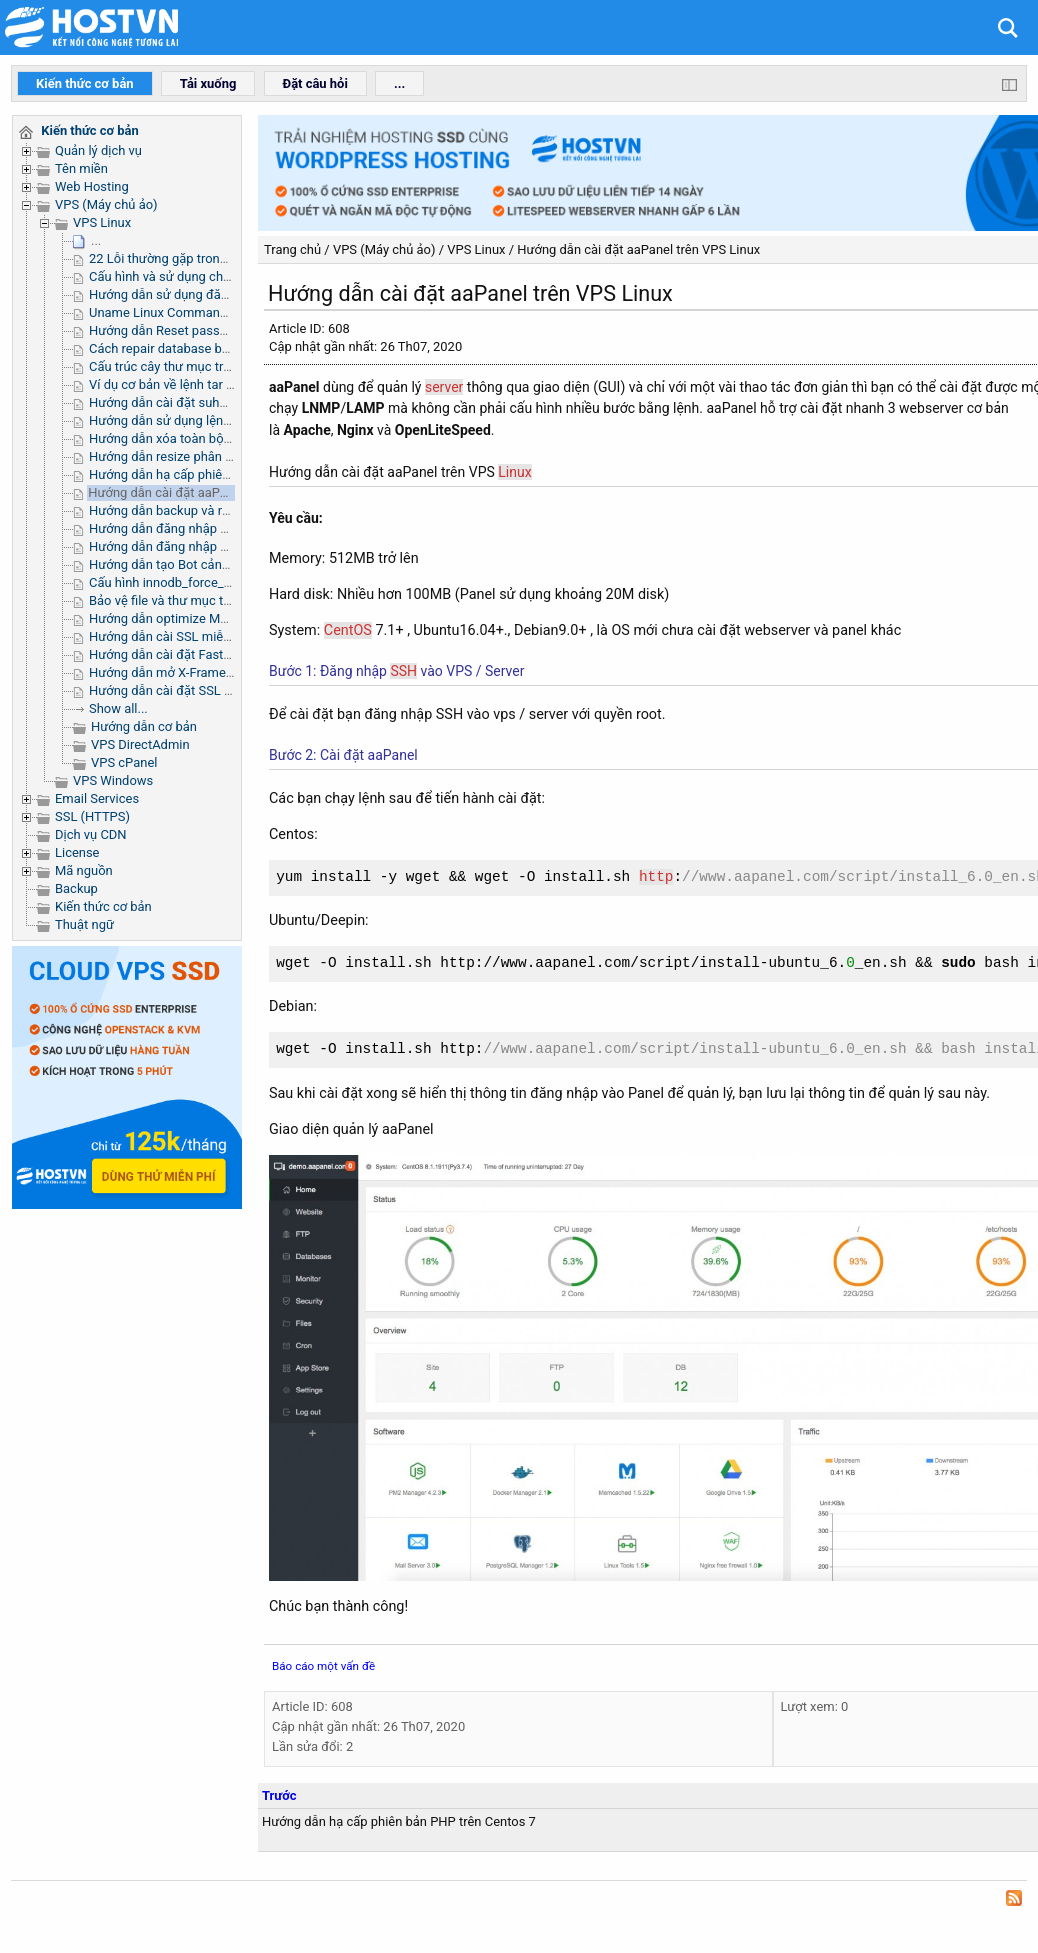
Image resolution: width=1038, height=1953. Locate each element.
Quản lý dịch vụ (98, 150)
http (656, 877)
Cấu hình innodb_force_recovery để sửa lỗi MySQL (232, 582)
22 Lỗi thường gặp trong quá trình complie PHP (224, 258)
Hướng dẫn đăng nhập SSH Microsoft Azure (214, 546)
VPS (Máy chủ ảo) (106, 204)
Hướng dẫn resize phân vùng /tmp (187, 456)
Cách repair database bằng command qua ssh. (223, 348)
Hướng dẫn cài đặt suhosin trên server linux (213, 402)
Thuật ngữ (84, 924)
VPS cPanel (124, 762)
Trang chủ (292, 249)
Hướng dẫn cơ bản (144, 726)
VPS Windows (113, 780)
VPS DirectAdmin (140, 744)
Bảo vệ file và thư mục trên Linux (182, 600)
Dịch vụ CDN (91, 834)
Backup (76, 888)
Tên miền (81, 168)
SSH (403, 671)
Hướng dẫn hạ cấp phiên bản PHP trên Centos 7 (226, 474)
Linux (514, 472)
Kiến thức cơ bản (103, 906)
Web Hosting (92, 186)
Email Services (97, 798)
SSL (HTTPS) (92, 816)
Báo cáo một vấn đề (323, 1666)
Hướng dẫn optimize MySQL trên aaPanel (207, 618)
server (444, 387)
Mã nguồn (84, 870)
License (77, 852)
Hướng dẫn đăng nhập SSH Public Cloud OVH (219, 528)
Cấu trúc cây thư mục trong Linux (184, 366)
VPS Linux (102, 222)
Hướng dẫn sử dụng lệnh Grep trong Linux (208, 420)
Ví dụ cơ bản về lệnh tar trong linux (188, 384)
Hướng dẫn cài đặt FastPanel (172, 654)
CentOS (348, 629)
